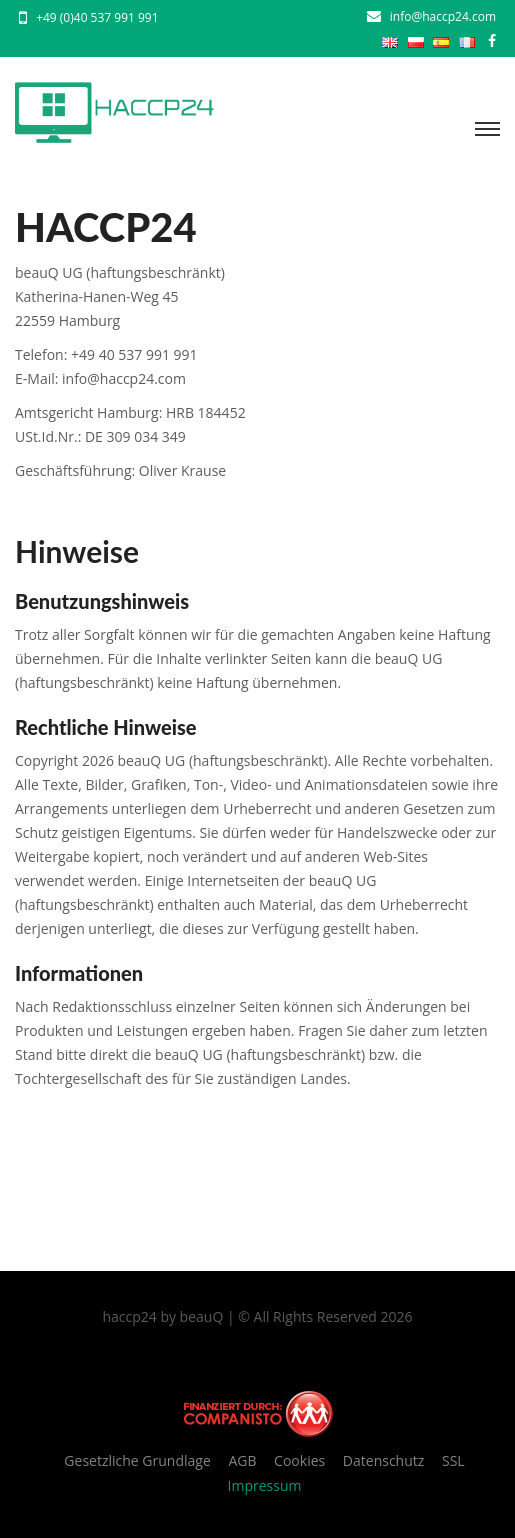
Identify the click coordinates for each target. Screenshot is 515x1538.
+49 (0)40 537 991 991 (97, 17)
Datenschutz (383, 1460)
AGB (242, 1460)
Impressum (265, 1485)
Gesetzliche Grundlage (137, 1460)
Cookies (299, 1460)
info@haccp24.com (443, 16)
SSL (453, 1460)
